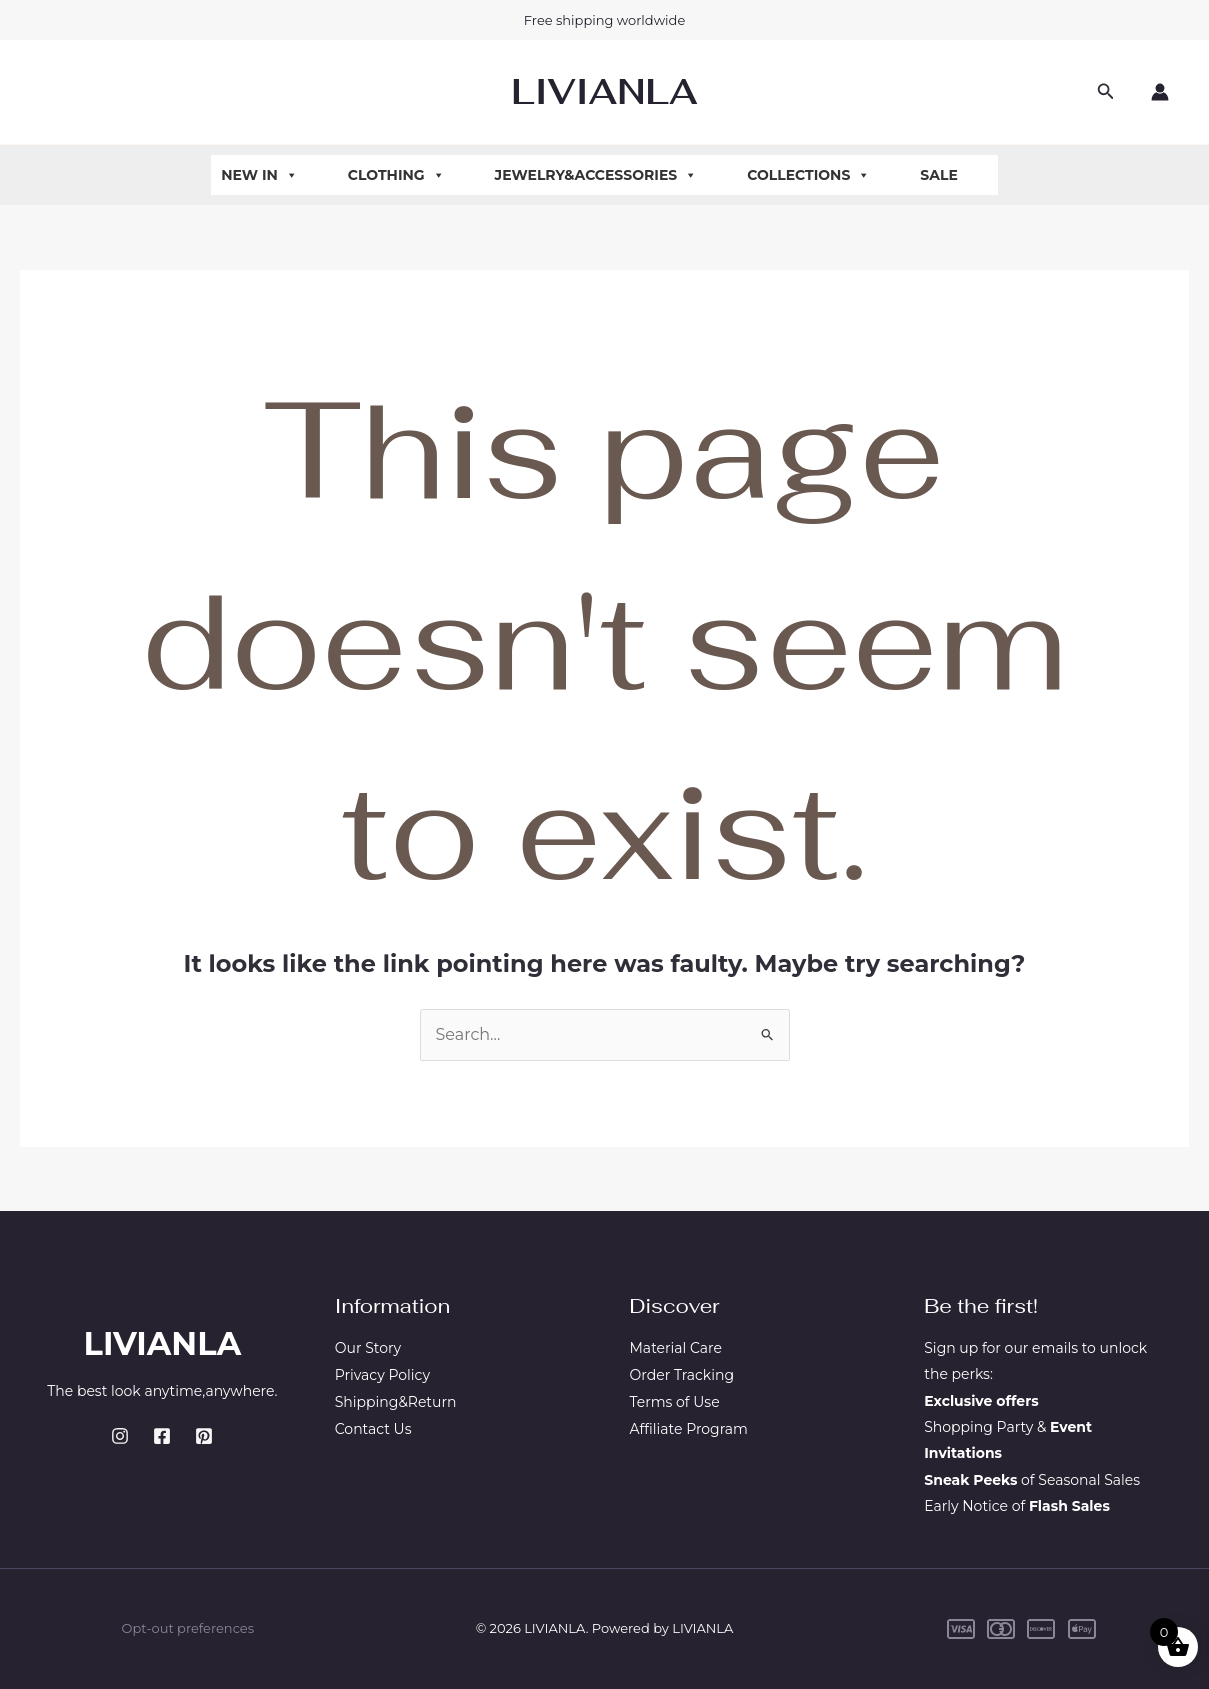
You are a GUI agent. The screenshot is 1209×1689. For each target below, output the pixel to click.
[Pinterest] (204, 1436)
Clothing (396, 175)
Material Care (676, 1348)
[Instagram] (120, 1436)
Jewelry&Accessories (596, 175)
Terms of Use (675, 1401)
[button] (1106, 92)
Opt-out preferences (188, 1628)
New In (259, 175)
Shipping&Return (396, 1401)
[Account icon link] (1160, 92)
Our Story (368, 1348)
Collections (808, 175)
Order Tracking (682, 1374)
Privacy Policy (382, 1374)
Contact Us (373, 1427)
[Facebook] (162, 1436)
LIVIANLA (604, 91)
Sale (939, 175)
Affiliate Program (689, 1427)
